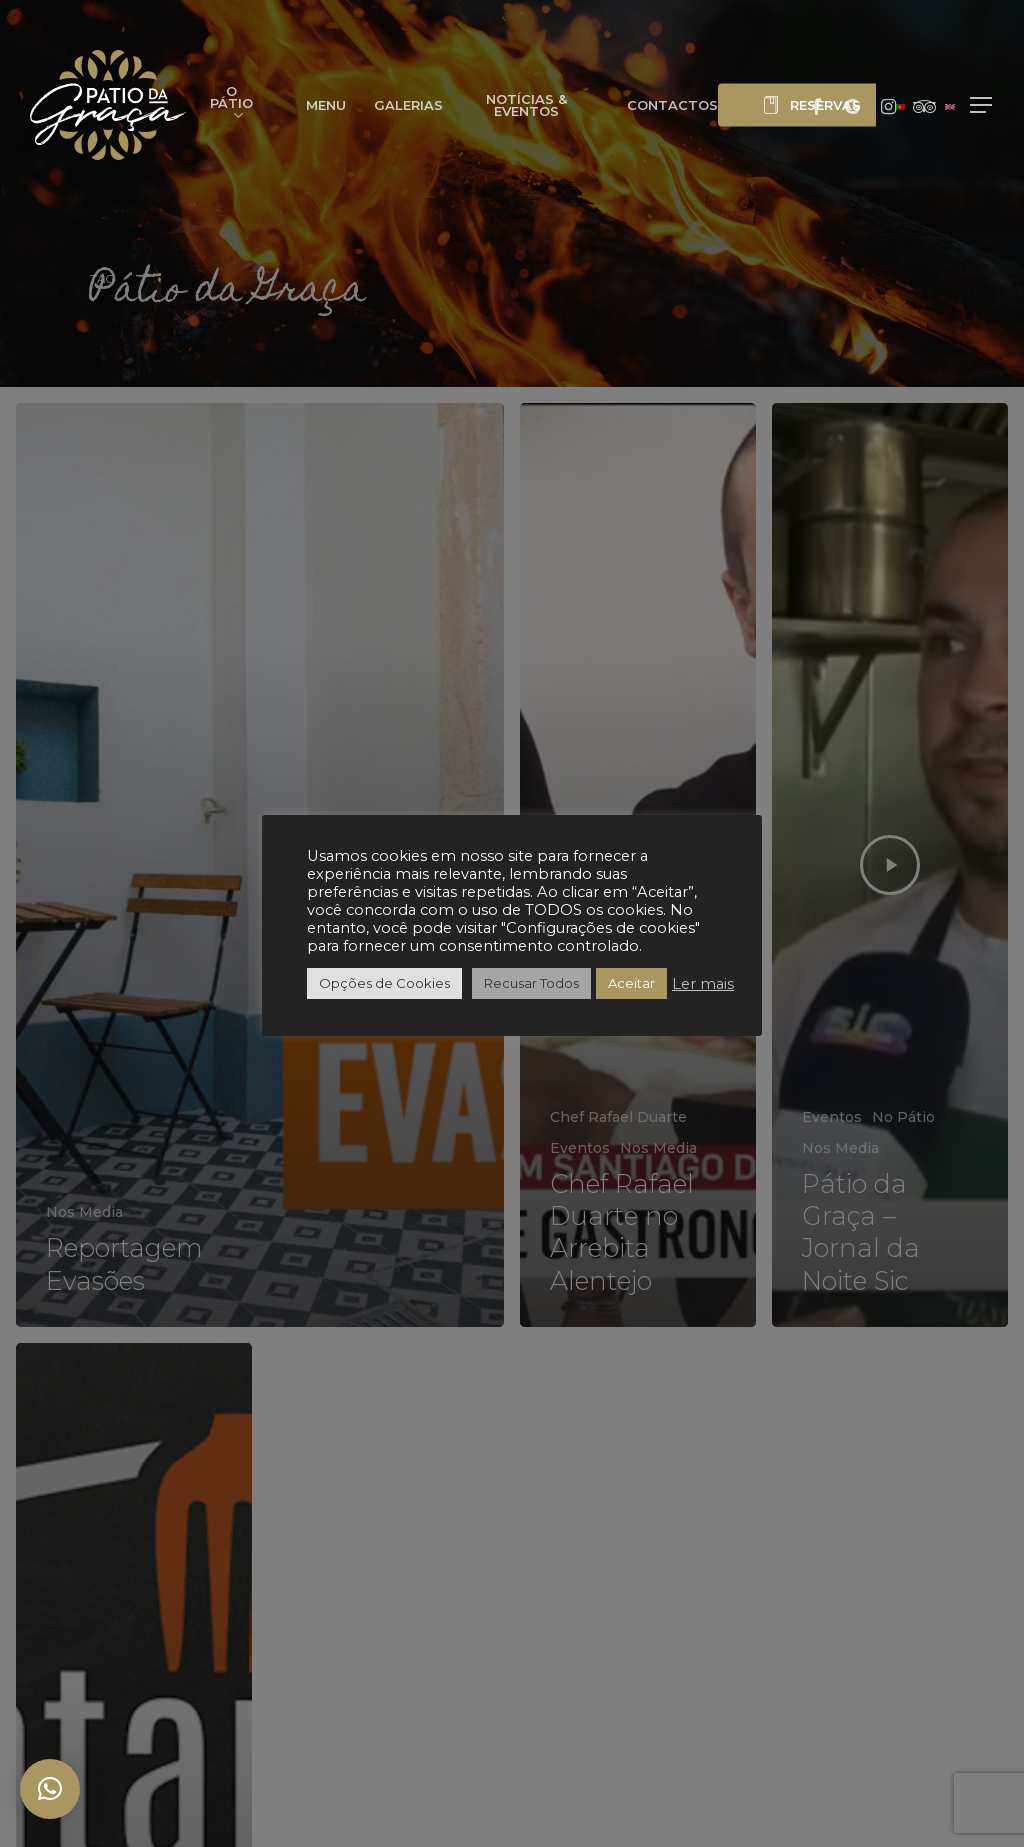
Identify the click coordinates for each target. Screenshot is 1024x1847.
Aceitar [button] (631, 983)
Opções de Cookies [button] (384, 983)
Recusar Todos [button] (531, 983)
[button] (982, 105)
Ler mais (703, 984)
